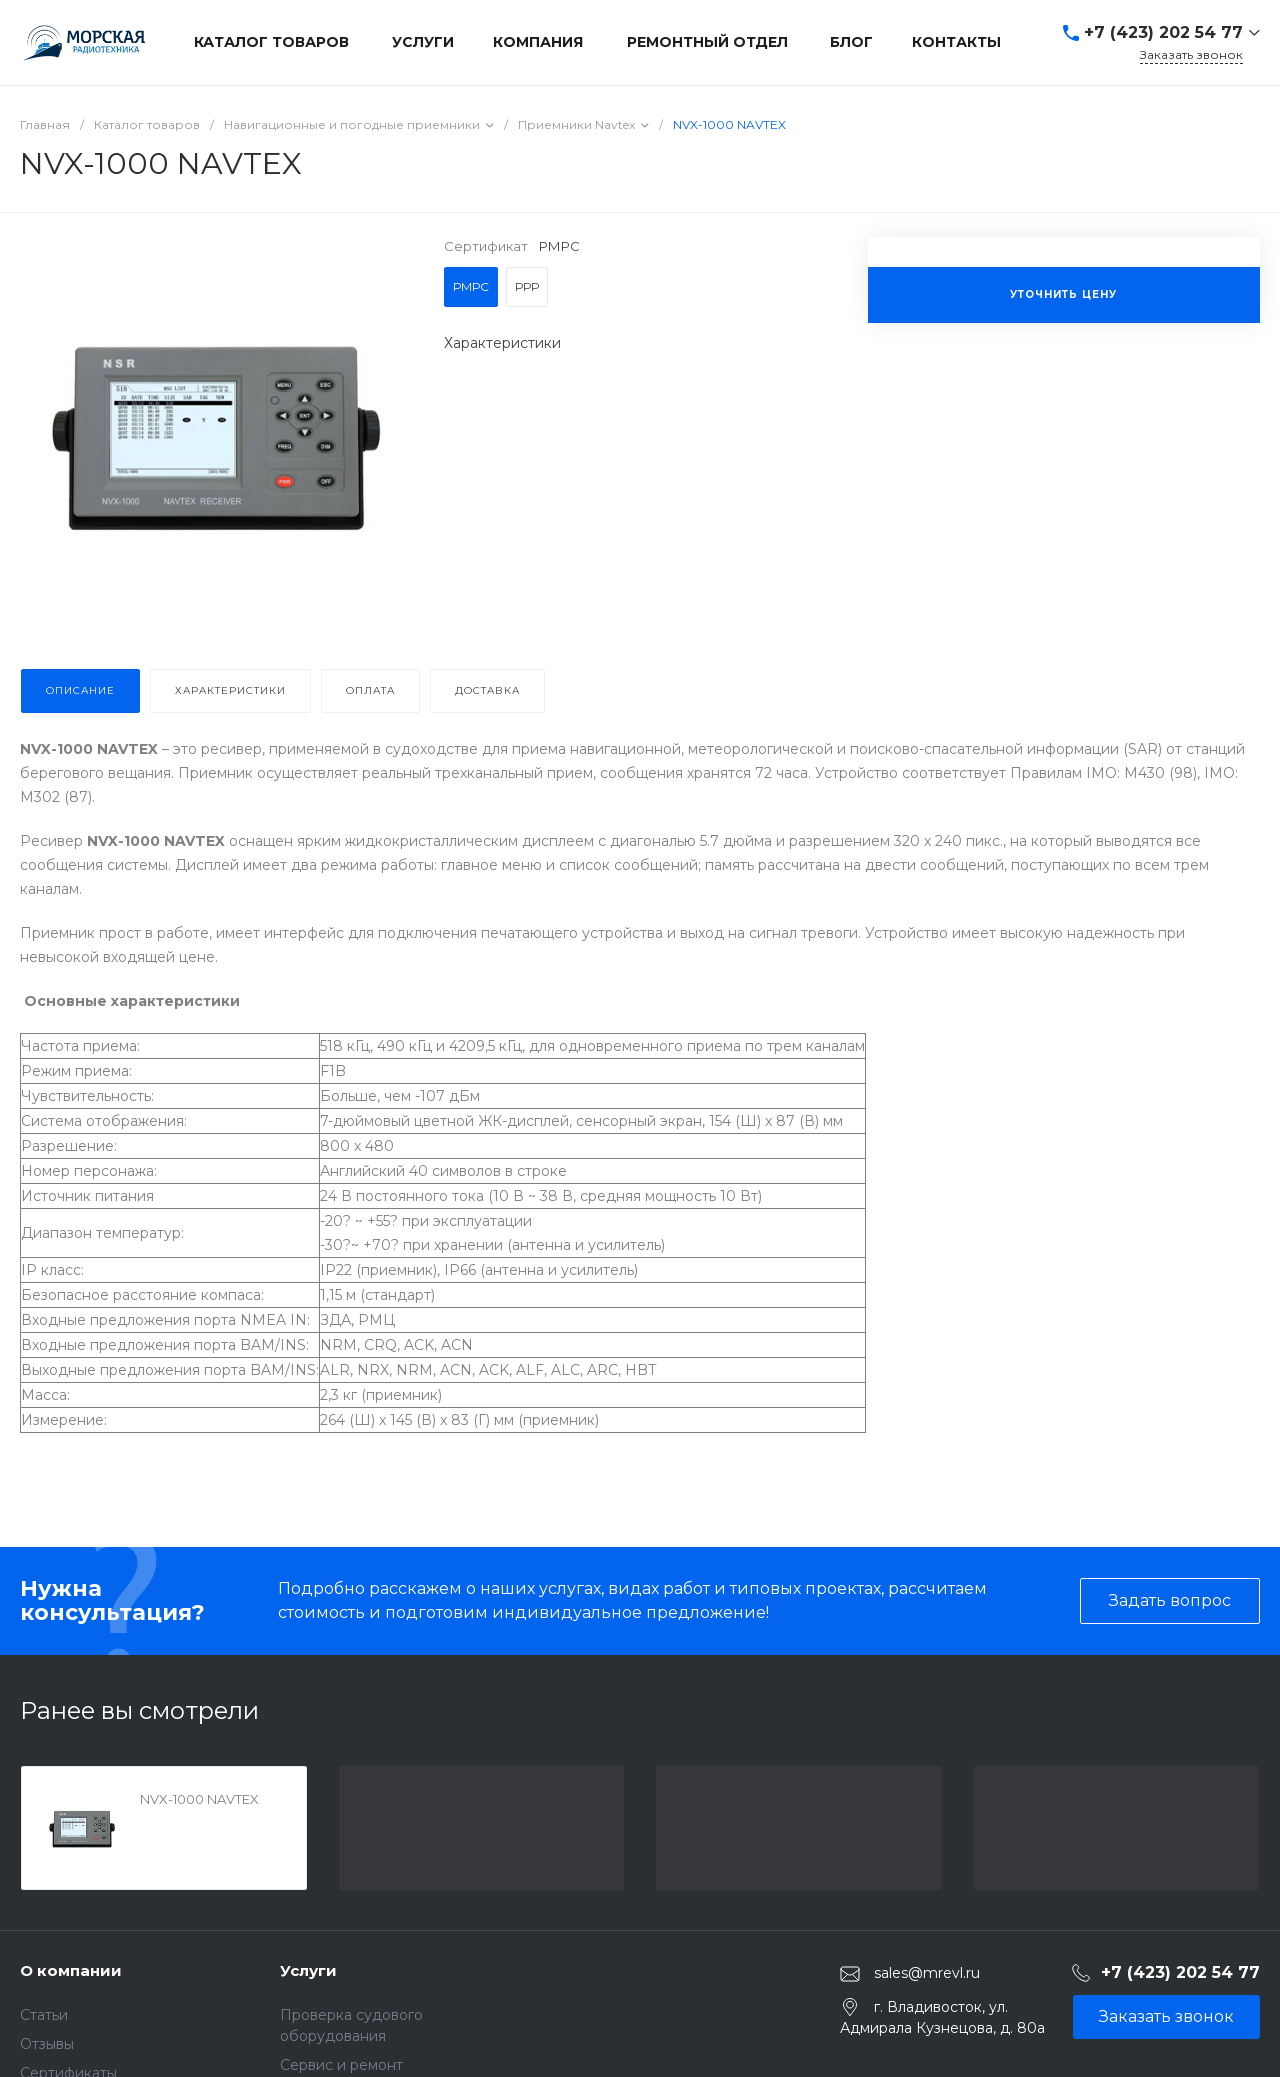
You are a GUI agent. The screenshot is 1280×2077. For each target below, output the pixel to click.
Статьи (44, 2015)
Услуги (308, 1970)
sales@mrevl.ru (927, 1973)
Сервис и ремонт (341, 2065)
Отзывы (47, 2044)
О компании (71, 1970)
